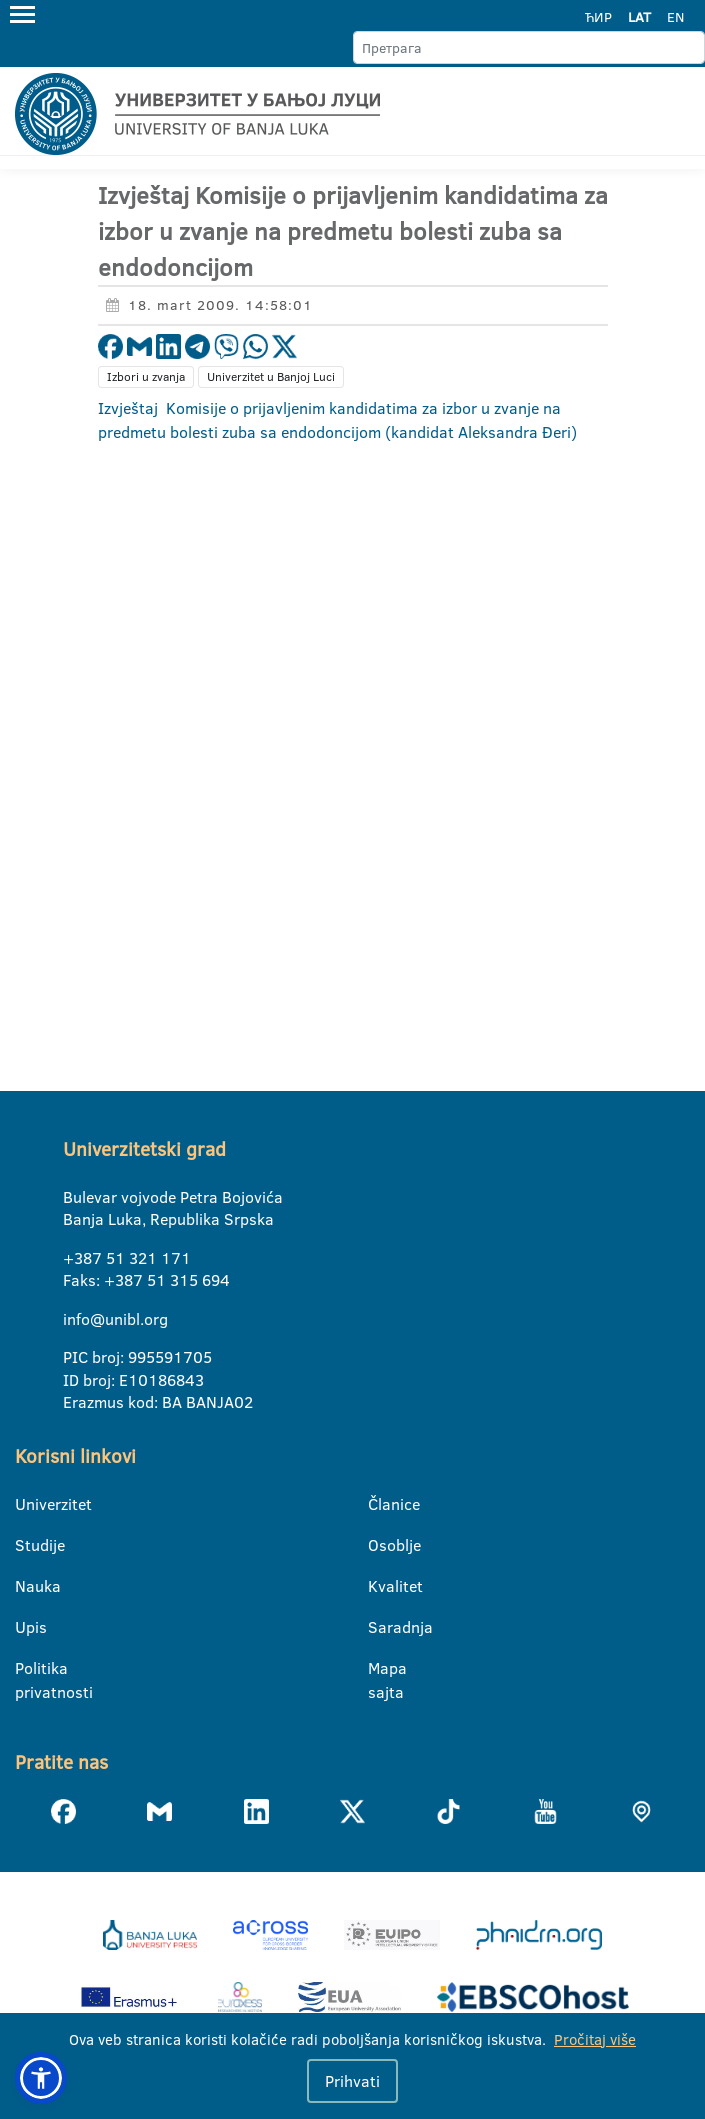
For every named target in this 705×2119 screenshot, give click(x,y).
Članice (380, 1504)
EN (675, 17)
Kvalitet (380, 1586)
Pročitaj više (595, 2039)
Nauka (27, 1586)
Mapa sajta (380, 1669)
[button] (41, 2078)
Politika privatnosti (27, 1669)
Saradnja (380, 1627)
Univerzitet (27, 1504)
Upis (27, 1627)
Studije (27, 1545)
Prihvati (352, 2081)
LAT (639, 17)
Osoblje (380, 1545)
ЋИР (598, 17)
